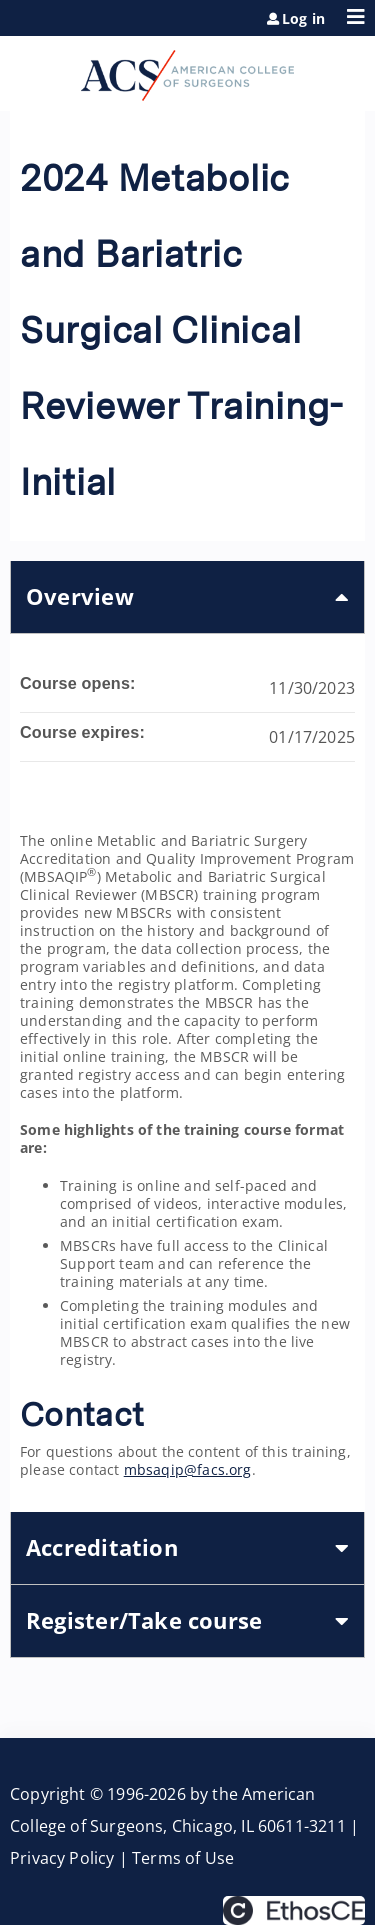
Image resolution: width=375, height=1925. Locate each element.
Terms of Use (183, 1858)
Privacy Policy (62, 1858)
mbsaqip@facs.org (188, 1469)
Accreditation (102, 1547)
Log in (303, 19)
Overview (80, 596)
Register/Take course (144, 1620)
